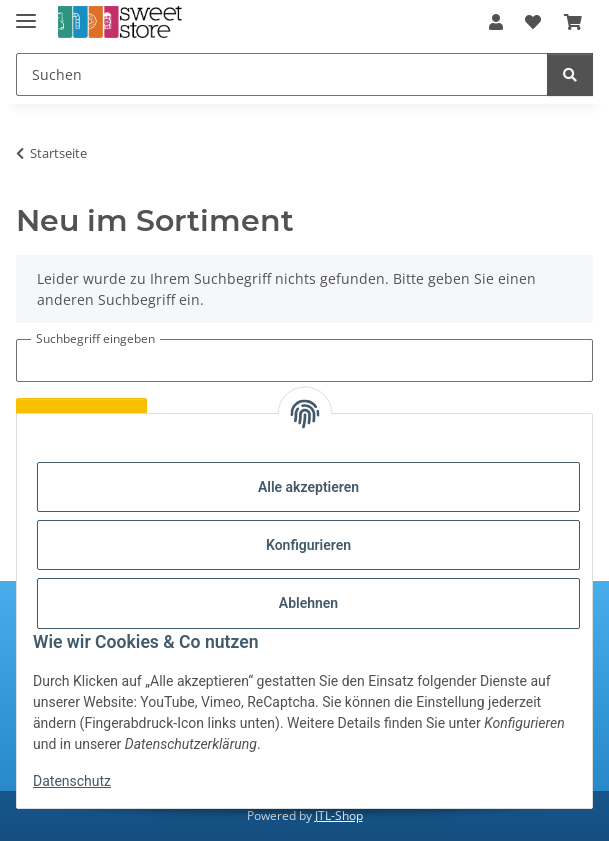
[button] (496, 22)
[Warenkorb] (573, 22)
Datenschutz (72, 781)
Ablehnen (308, 603)
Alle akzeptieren (308, 487)
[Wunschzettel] (533, 22)
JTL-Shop (339, 815)
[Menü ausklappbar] (26, 12)
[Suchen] (282, 74)
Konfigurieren (308, 545)
